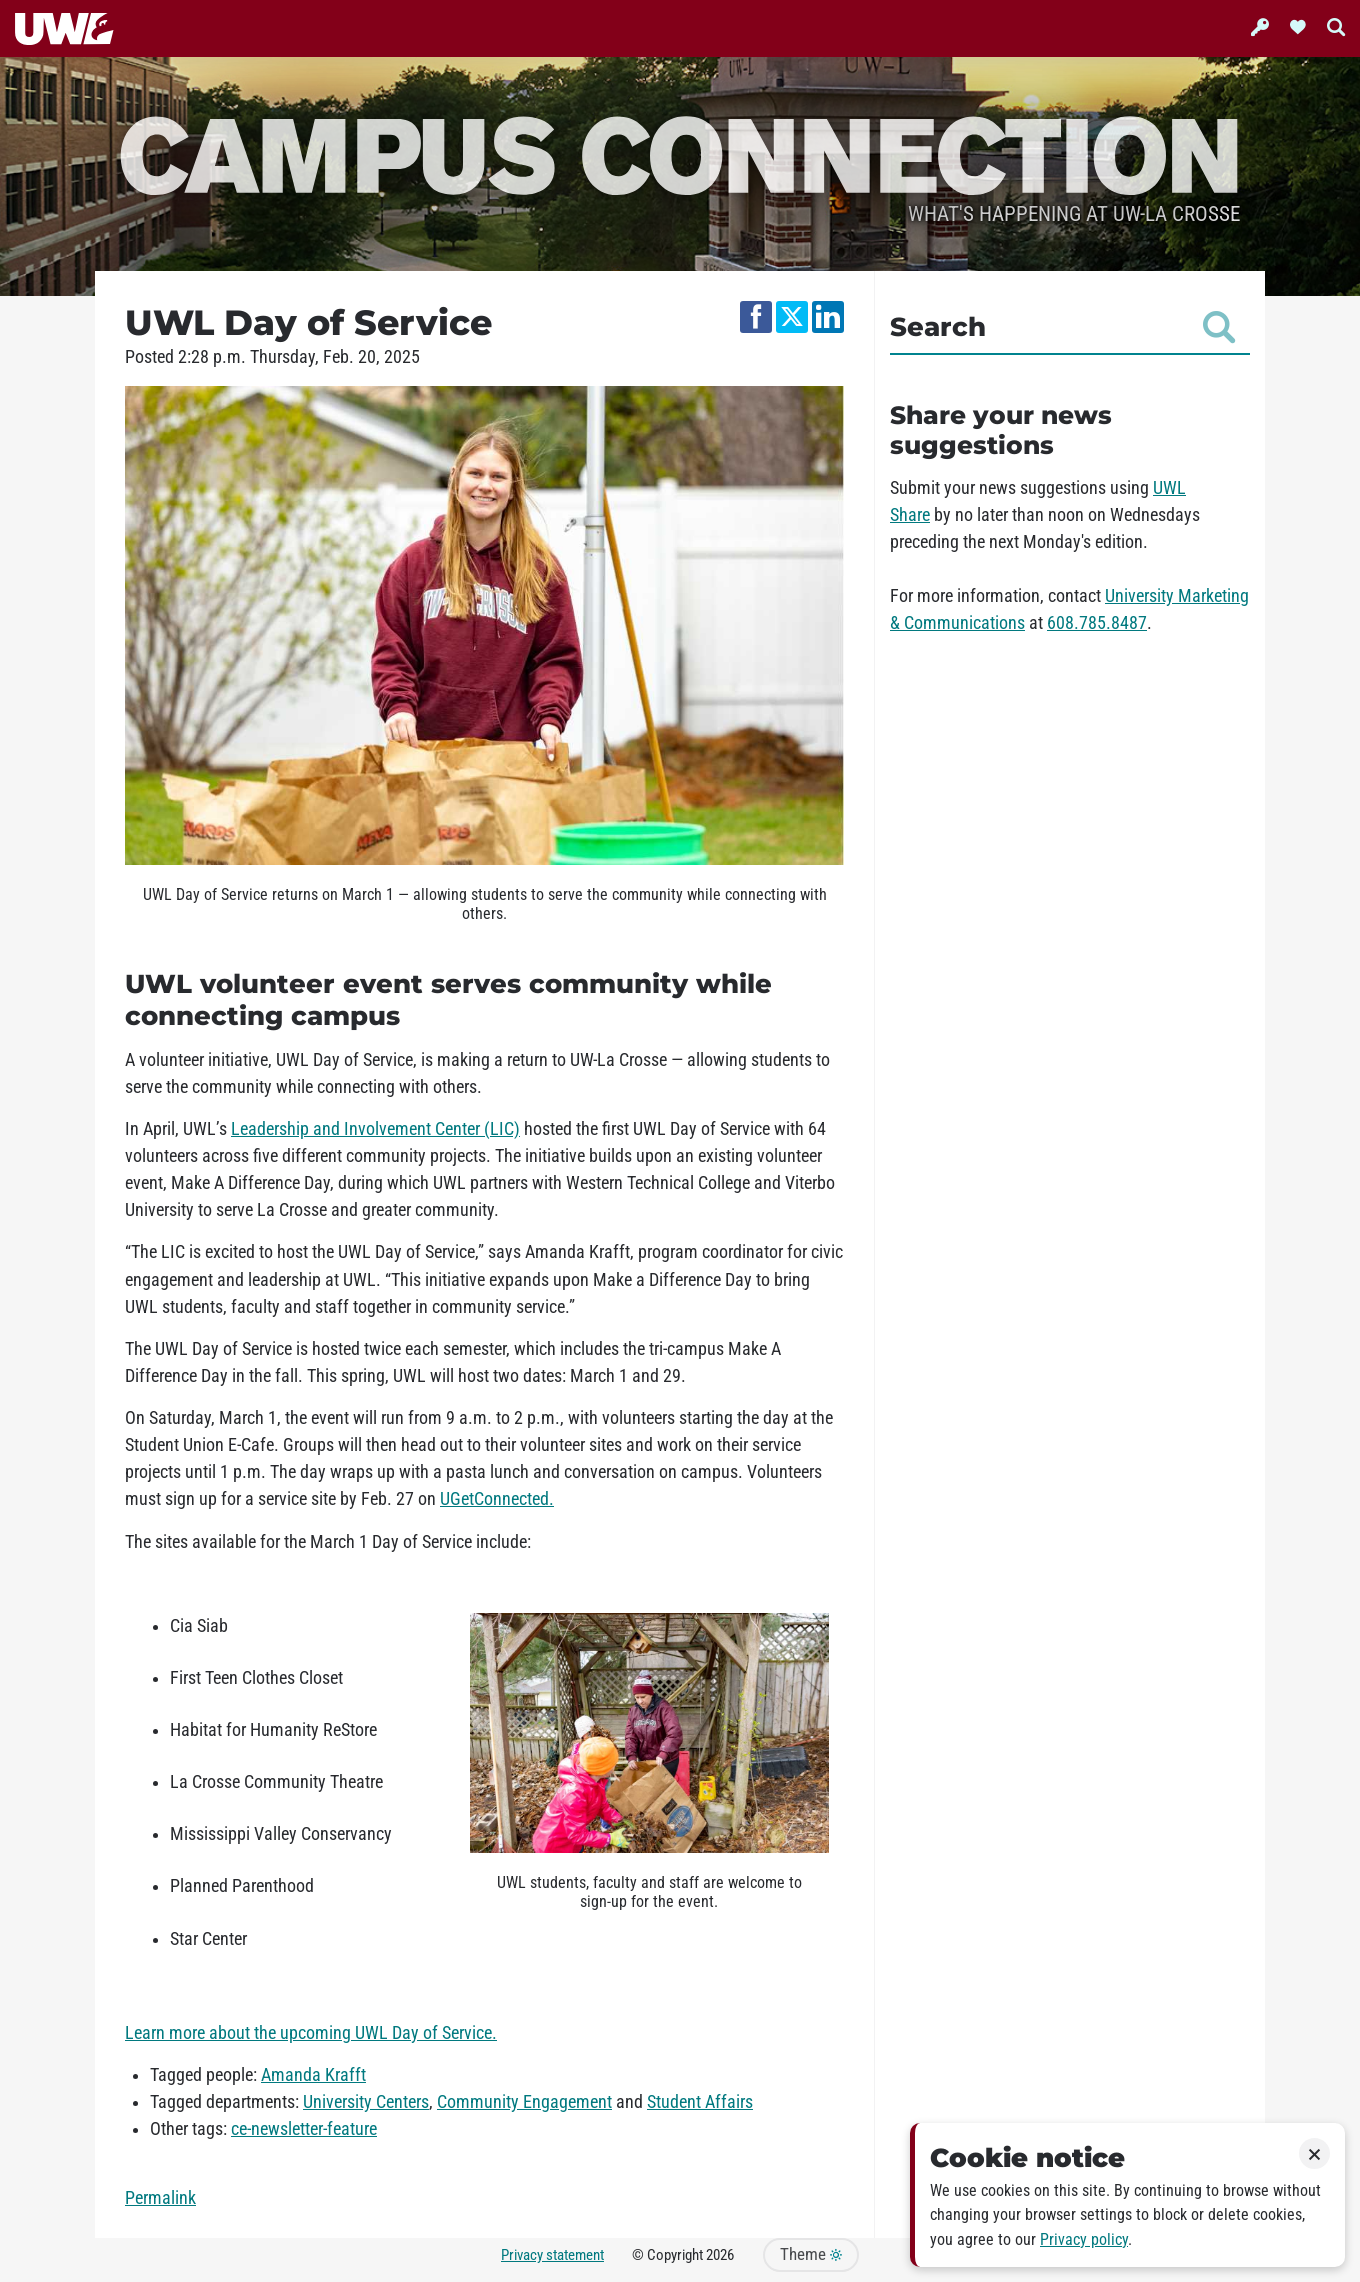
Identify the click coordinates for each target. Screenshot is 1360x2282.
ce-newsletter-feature (304, 2129)
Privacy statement (552, 2255)
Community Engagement (524, 2102)
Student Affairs (700, 2102)
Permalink (160, 2198)
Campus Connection (680, 152)
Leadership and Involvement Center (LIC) (375, 1129)
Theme (811, 2254)
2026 (720, 2255)
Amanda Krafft (313, 2075)
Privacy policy (1084, 2239)
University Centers (366, 2102)
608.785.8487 (1097, 623)
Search (1062, 327)
